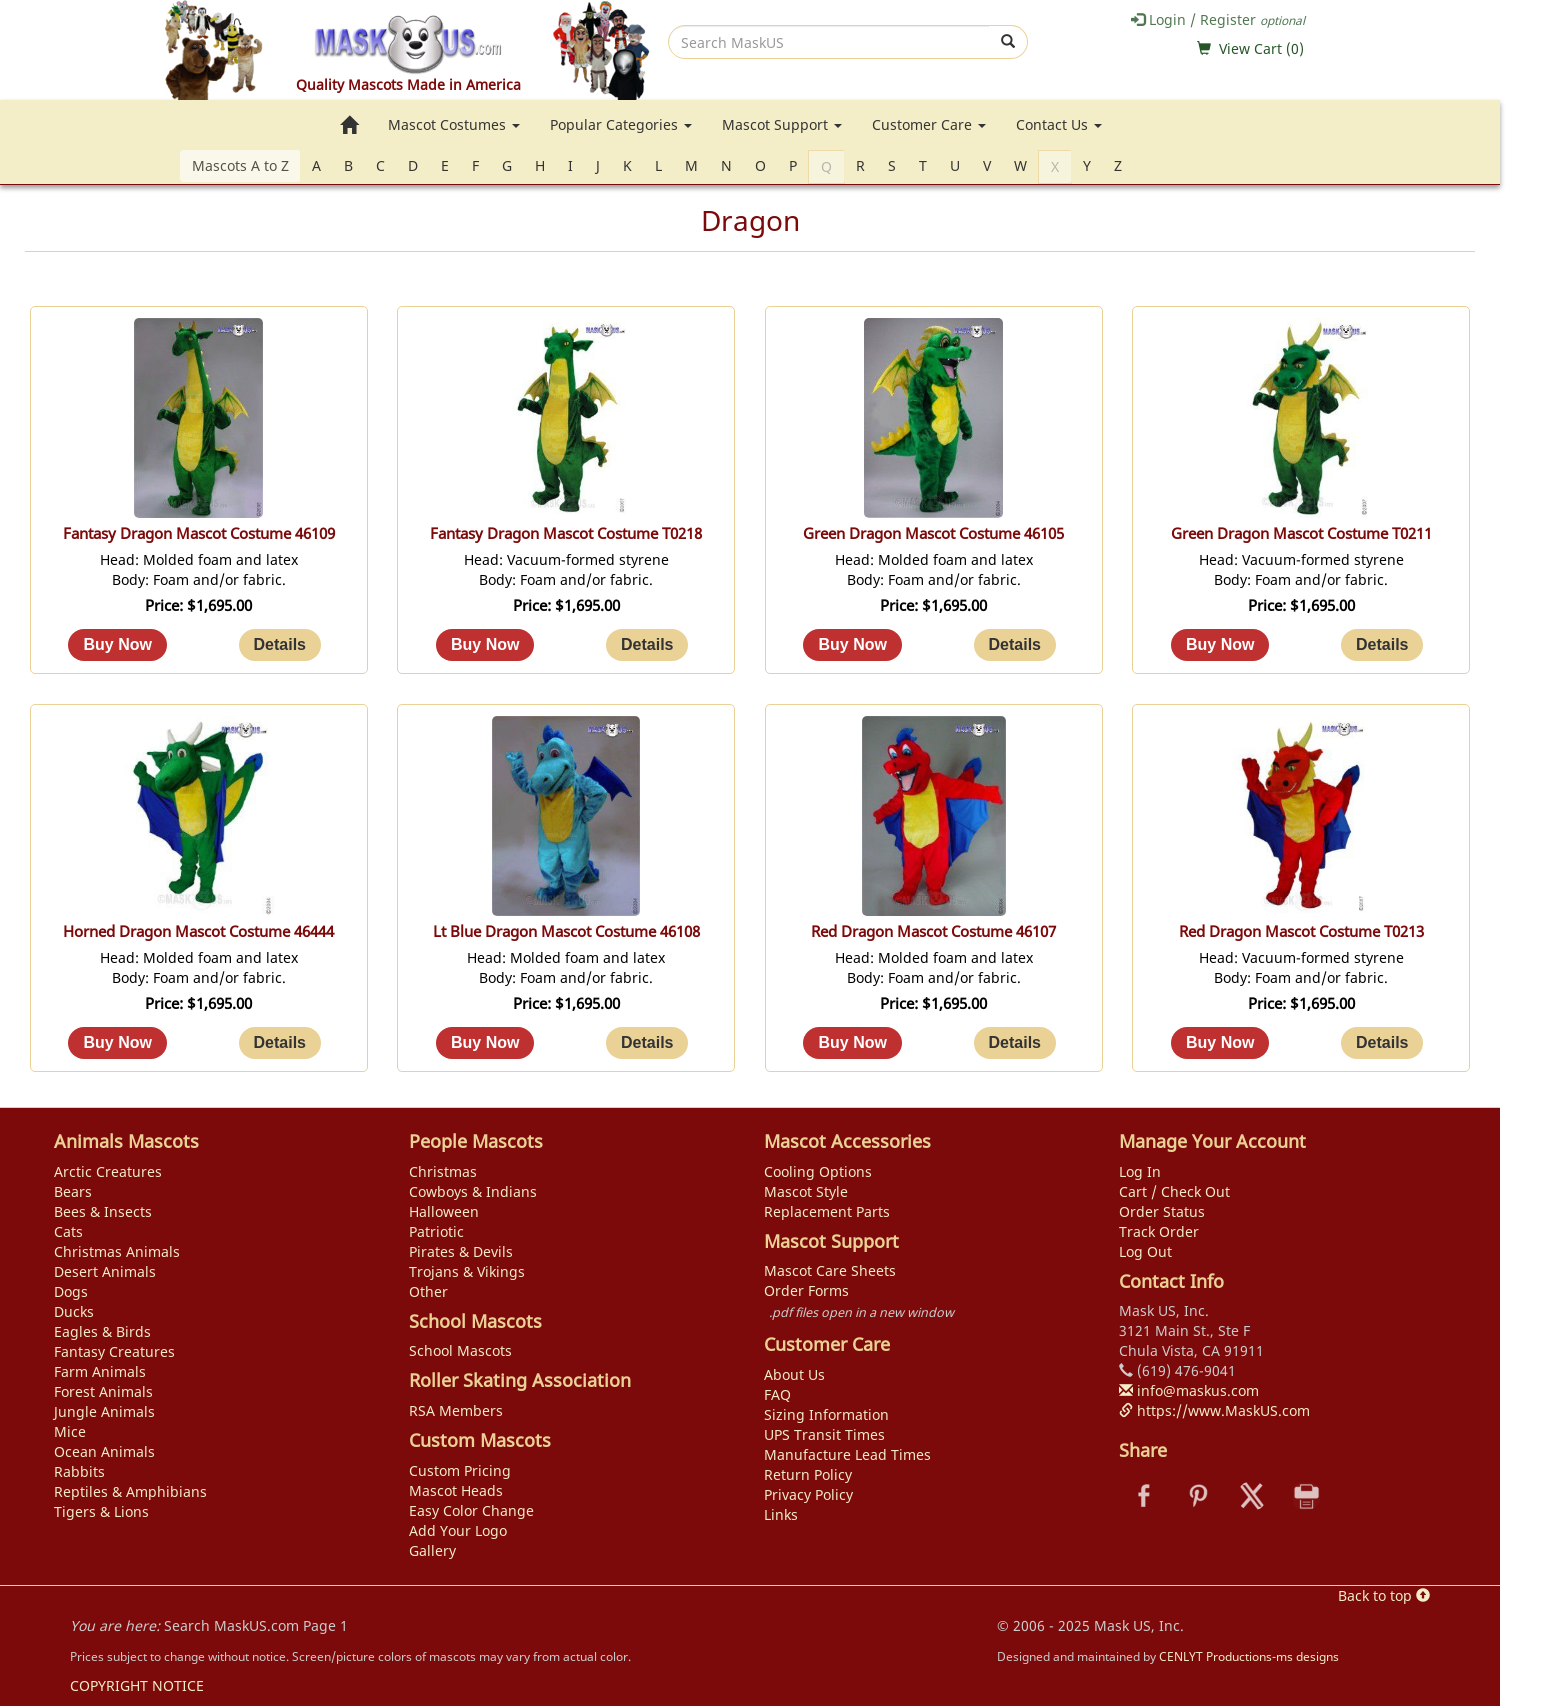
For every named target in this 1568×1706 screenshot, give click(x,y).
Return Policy (808, 1474)
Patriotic (436, 1231)
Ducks (74, 1311)
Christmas (443, 1171)
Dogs (71, 1291)
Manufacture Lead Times (847, 1454)
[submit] (1008, 42)
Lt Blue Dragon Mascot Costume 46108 (566, 931)
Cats (68, 1231)
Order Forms (806, 1290)
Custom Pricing (460, 1470)
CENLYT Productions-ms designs (1249, 1656)
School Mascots (460, 1350)
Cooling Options (818, 1171)
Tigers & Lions (101, 1511)
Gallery (432, 1550)
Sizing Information (826, 1414)
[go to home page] (349, 125)
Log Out (1145, 1251)
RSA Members (456, 1410)
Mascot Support (782, 124)
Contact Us (1059, 124)
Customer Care (929, 124)
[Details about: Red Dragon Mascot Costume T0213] (1382, 1043)
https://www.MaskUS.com (1214, 1410)
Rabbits (79, 1471)
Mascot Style (806, 1191)
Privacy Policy (808, 1494)
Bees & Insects (103, 1211)
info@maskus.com (1189, 1390)
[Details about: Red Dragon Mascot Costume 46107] (1015, 1043)
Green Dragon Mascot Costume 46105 (933, 533)
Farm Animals (100, 1371)
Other (428, 1291)
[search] (829, 42)
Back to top (1384, 1595)
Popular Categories (621, 124)
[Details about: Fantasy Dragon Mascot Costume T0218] (647, 645)
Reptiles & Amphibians (130, 1491)
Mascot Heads (456, 1490)
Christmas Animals (117, 1251)
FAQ (777, 1394)
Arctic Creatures (108, 1171)
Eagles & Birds (102, 1331)
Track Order (1159, 1231)
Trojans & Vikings (467, 1271)
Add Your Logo (458, 1530)
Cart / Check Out (1174, 1191)
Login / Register (1218, 19)
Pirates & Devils (461, 1251)
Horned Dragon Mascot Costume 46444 (198, 931)
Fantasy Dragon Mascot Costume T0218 (566, 533)
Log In (1140, 1171)
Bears (73, 1191)
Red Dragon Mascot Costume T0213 (1301, 931)
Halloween (444, 1211)
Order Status (1162, 1211)
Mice (70, 1431)
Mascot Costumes (454, 124)
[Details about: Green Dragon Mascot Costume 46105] (1015, 645)
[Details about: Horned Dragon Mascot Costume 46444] (280, 1043)
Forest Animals (103, 1391)
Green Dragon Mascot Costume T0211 (1301, 533)
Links (781, 1514)
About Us (794, 1374)
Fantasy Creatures (114, 1351)
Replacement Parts (827, 1211)
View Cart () (1261, 48)
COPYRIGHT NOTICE (137, 1685)
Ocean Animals (104, 1451)
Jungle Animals (104, 1411)
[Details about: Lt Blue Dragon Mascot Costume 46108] (647, 1043)
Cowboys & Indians (473, 1191)
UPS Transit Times (824, 1434)
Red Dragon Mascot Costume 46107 (933, 931)
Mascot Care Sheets (830, 1270)
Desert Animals (105, 1271)
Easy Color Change (471, 1510)
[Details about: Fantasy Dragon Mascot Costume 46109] (280, 645)
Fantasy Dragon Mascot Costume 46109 (199, 533)
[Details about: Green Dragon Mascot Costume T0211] (1382, 645)
